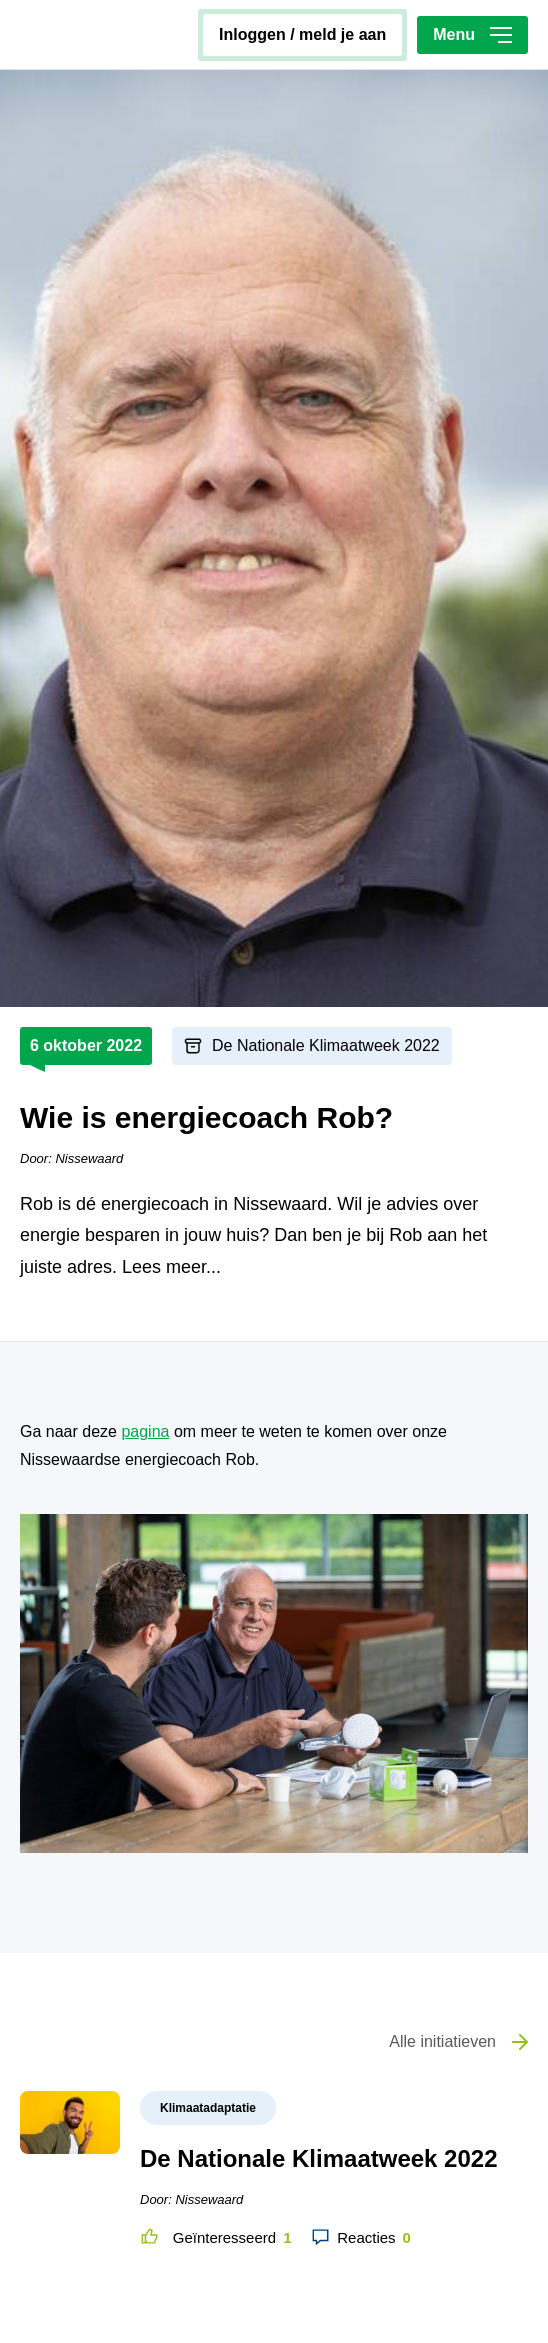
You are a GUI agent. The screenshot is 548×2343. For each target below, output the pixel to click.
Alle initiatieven (442, 2041)
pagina (145, 1431)
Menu (472, 34)
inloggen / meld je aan (302, 34)
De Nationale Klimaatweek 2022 (326, 1045)
